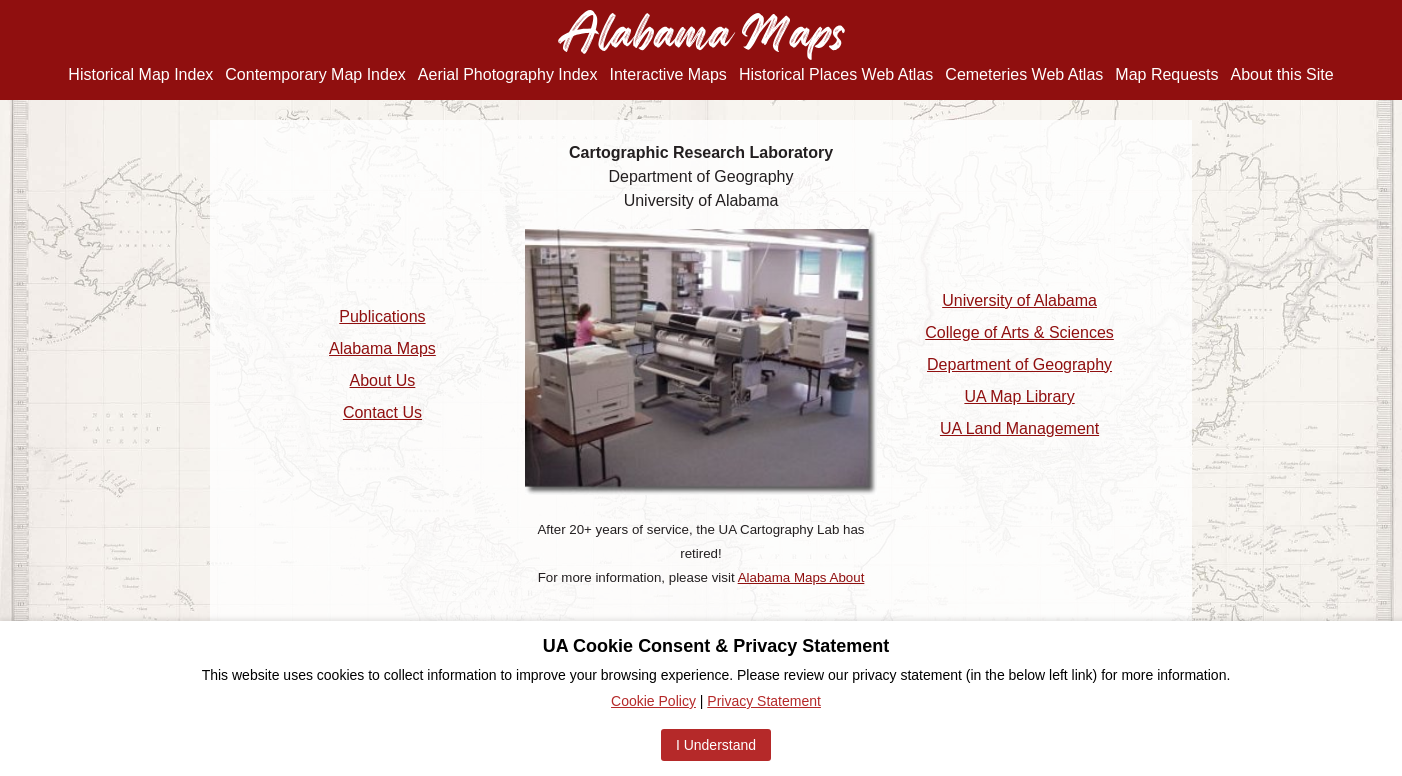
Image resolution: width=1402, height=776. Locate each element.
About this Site (1282, 74)
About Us (383, 380)
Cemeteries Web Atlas (1024, 74)
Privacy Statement (764, 701)
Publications (382, 316)
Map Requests (1166, 74)
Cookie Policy (653, 701)
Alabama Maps (382, 348)
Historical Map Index (140, 74)
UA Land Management (1019, 428)
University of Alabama (1019, 300)
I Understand (716, 745)
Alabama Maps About (801, 577)
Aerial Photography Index (508, 74)
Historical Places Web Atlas (836, 74)
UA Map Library (1019, 396)
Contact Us (382, 412)
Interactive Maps (667, 74)
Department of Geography (1019, 364)
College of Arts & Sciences (1019, 332)
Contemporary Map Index (315, 74)
